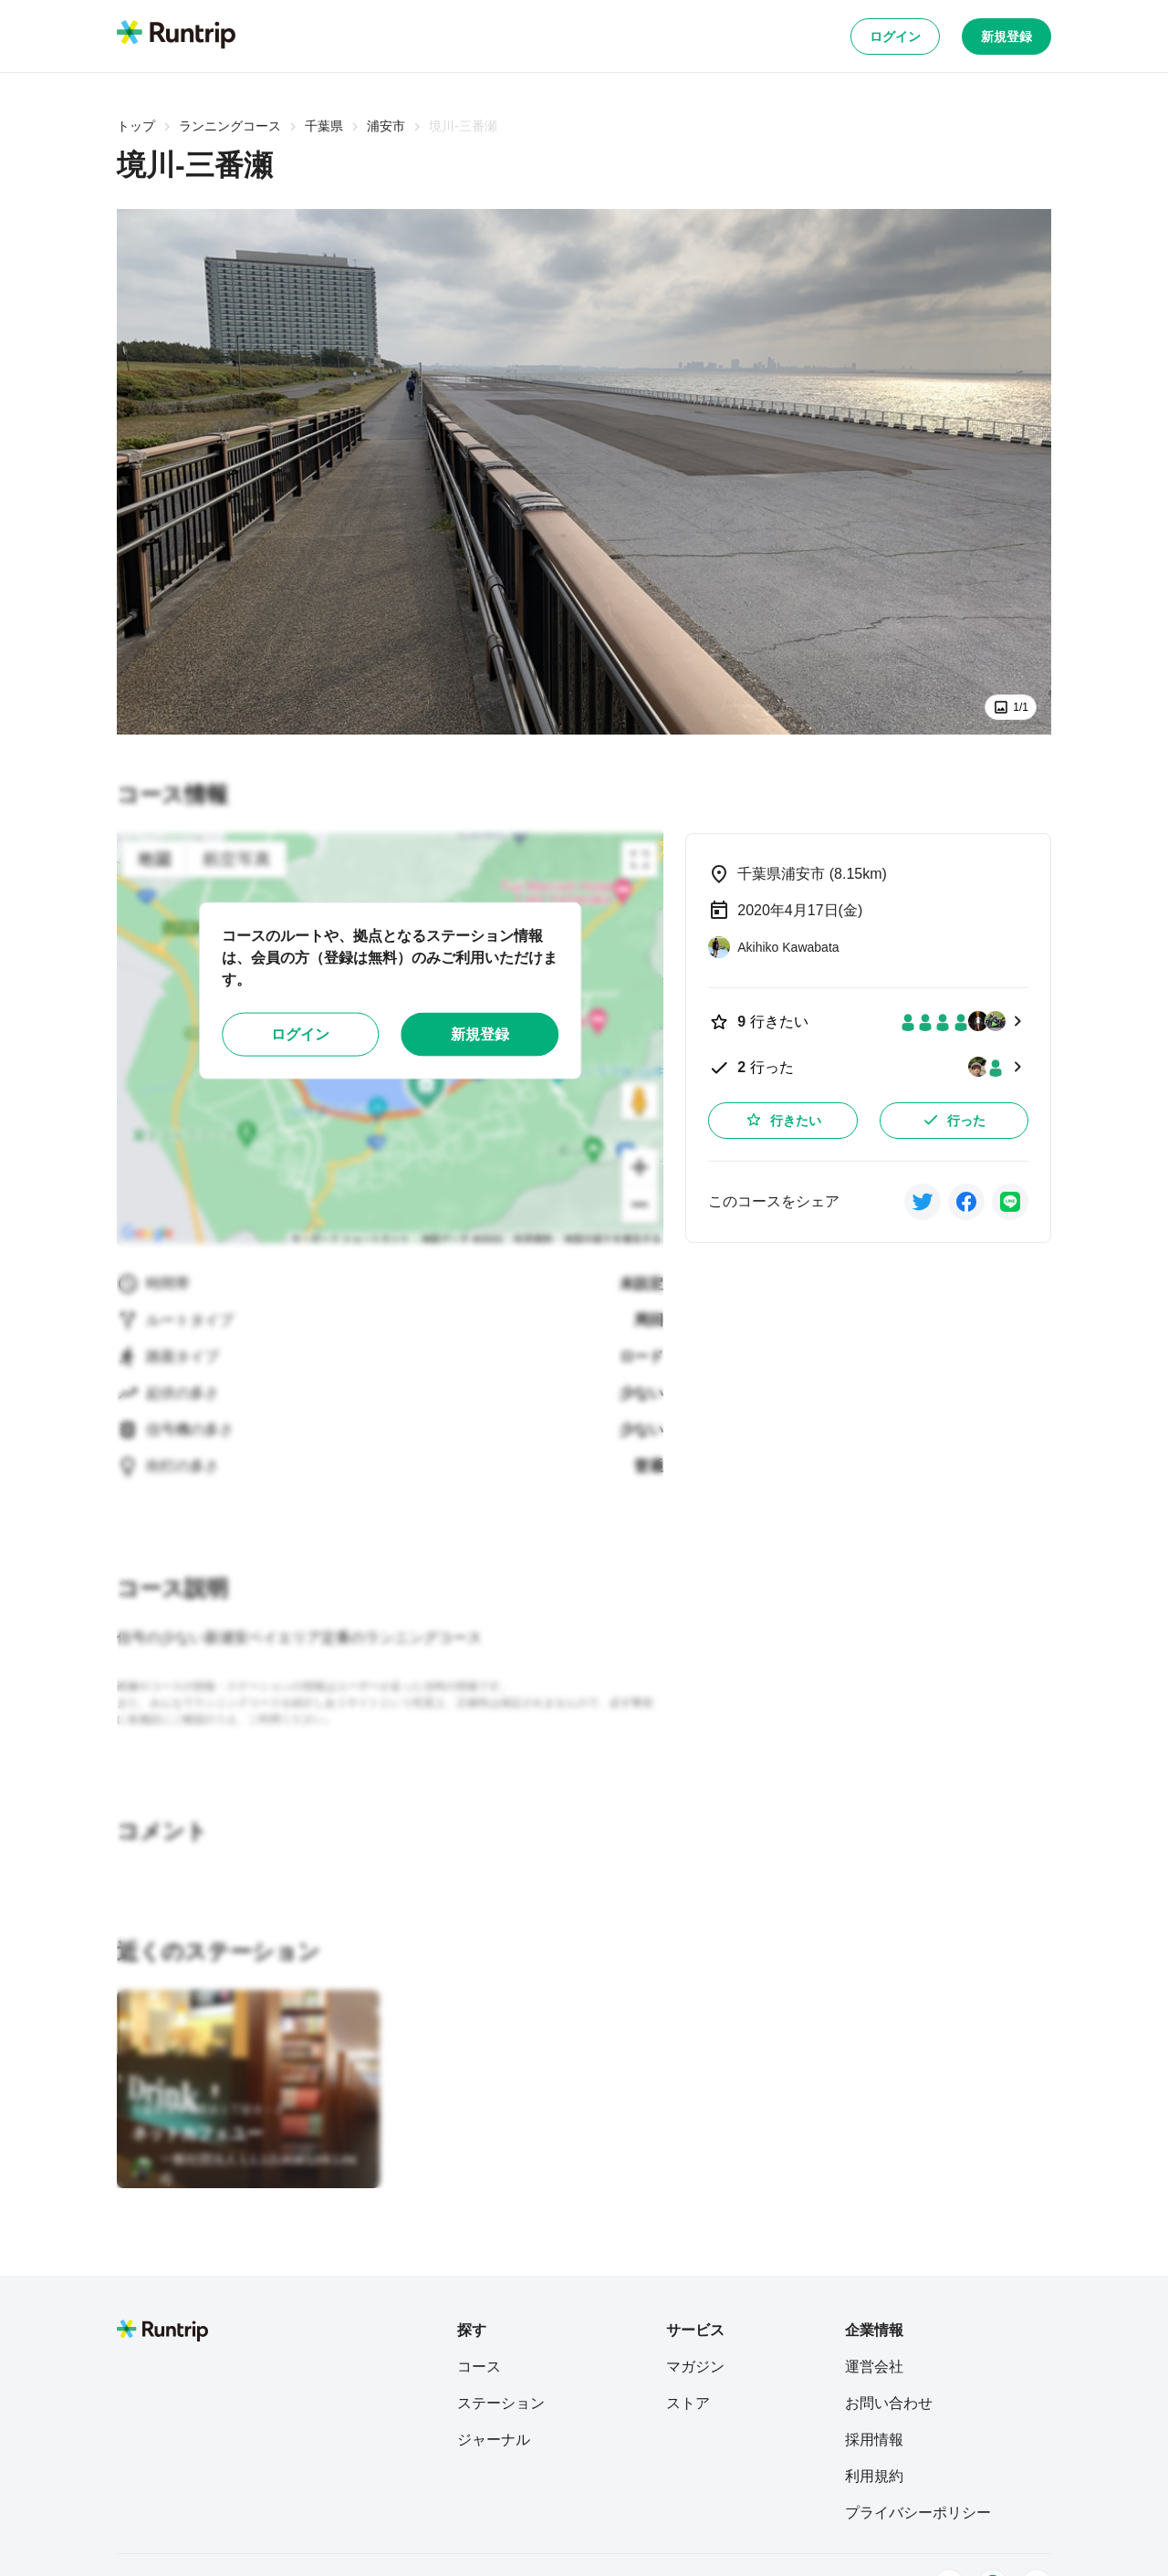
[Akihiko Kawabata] (773, 947)
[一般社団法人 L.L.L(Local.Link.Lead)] (248, 2169)
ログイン (895, 36)
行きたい (783, 1120)
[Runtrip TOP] (176, 35)
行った (954, 1120)
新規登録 (1006, 36)
